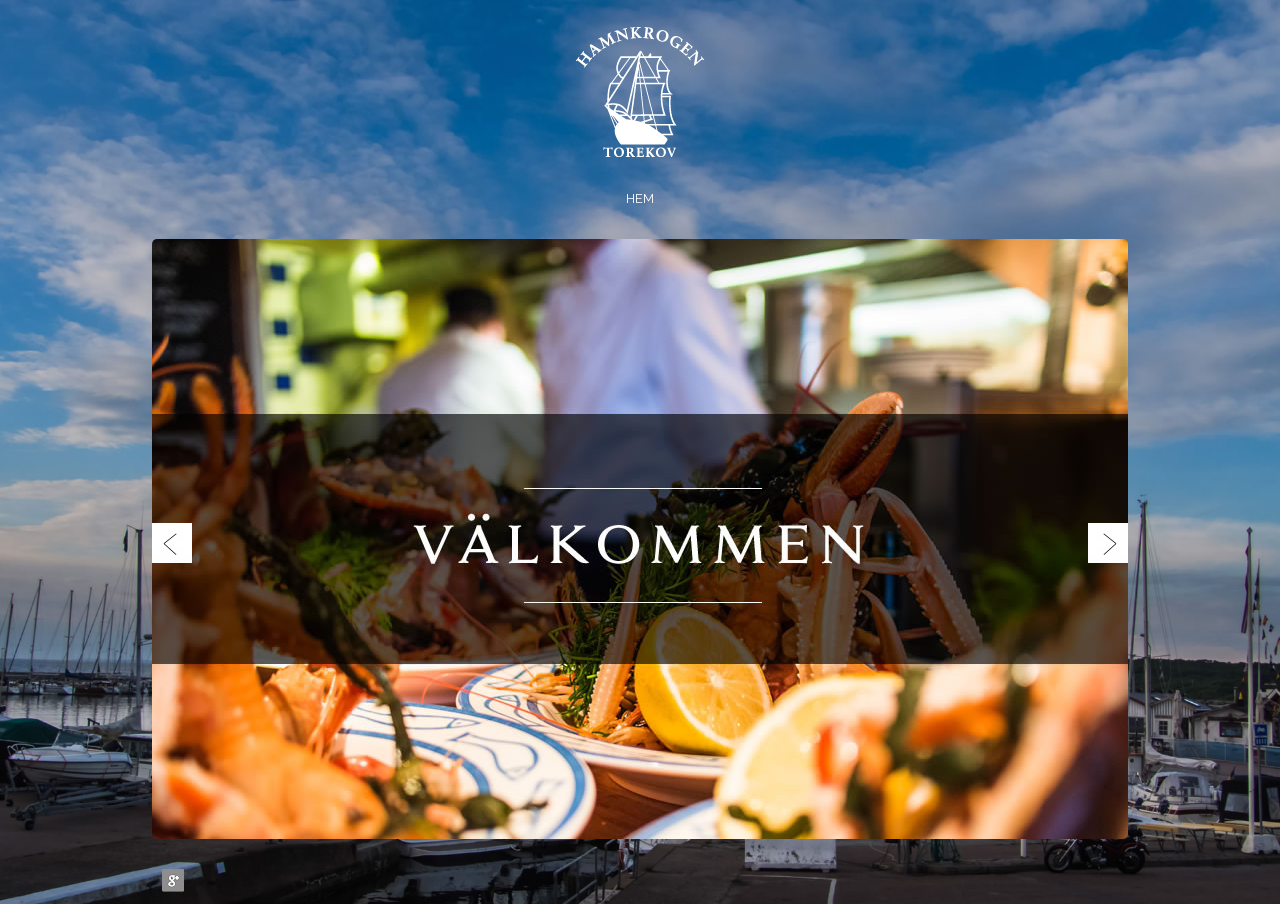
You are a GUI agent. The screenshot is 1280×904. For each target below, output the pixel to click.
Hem (640, 198)
